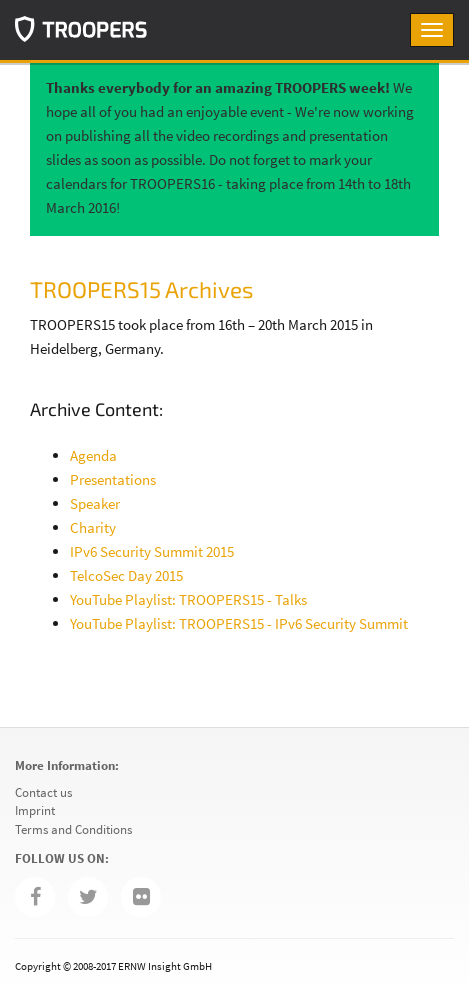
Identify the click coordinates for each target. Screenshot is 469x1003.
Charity (93, 527)
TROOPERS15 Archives (141, 289)
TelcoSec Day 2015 (126, 575)
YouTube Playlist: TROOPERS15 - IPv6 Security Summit (239, 623)
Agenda (93, 455)
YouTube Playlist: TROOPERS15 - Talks (188, 599)
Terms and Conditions (73, 829)
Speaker (95, 503)
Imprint (35, 810)
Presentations (113, 479)
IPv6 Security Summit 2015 (152, 551)
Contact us (43, 792)
